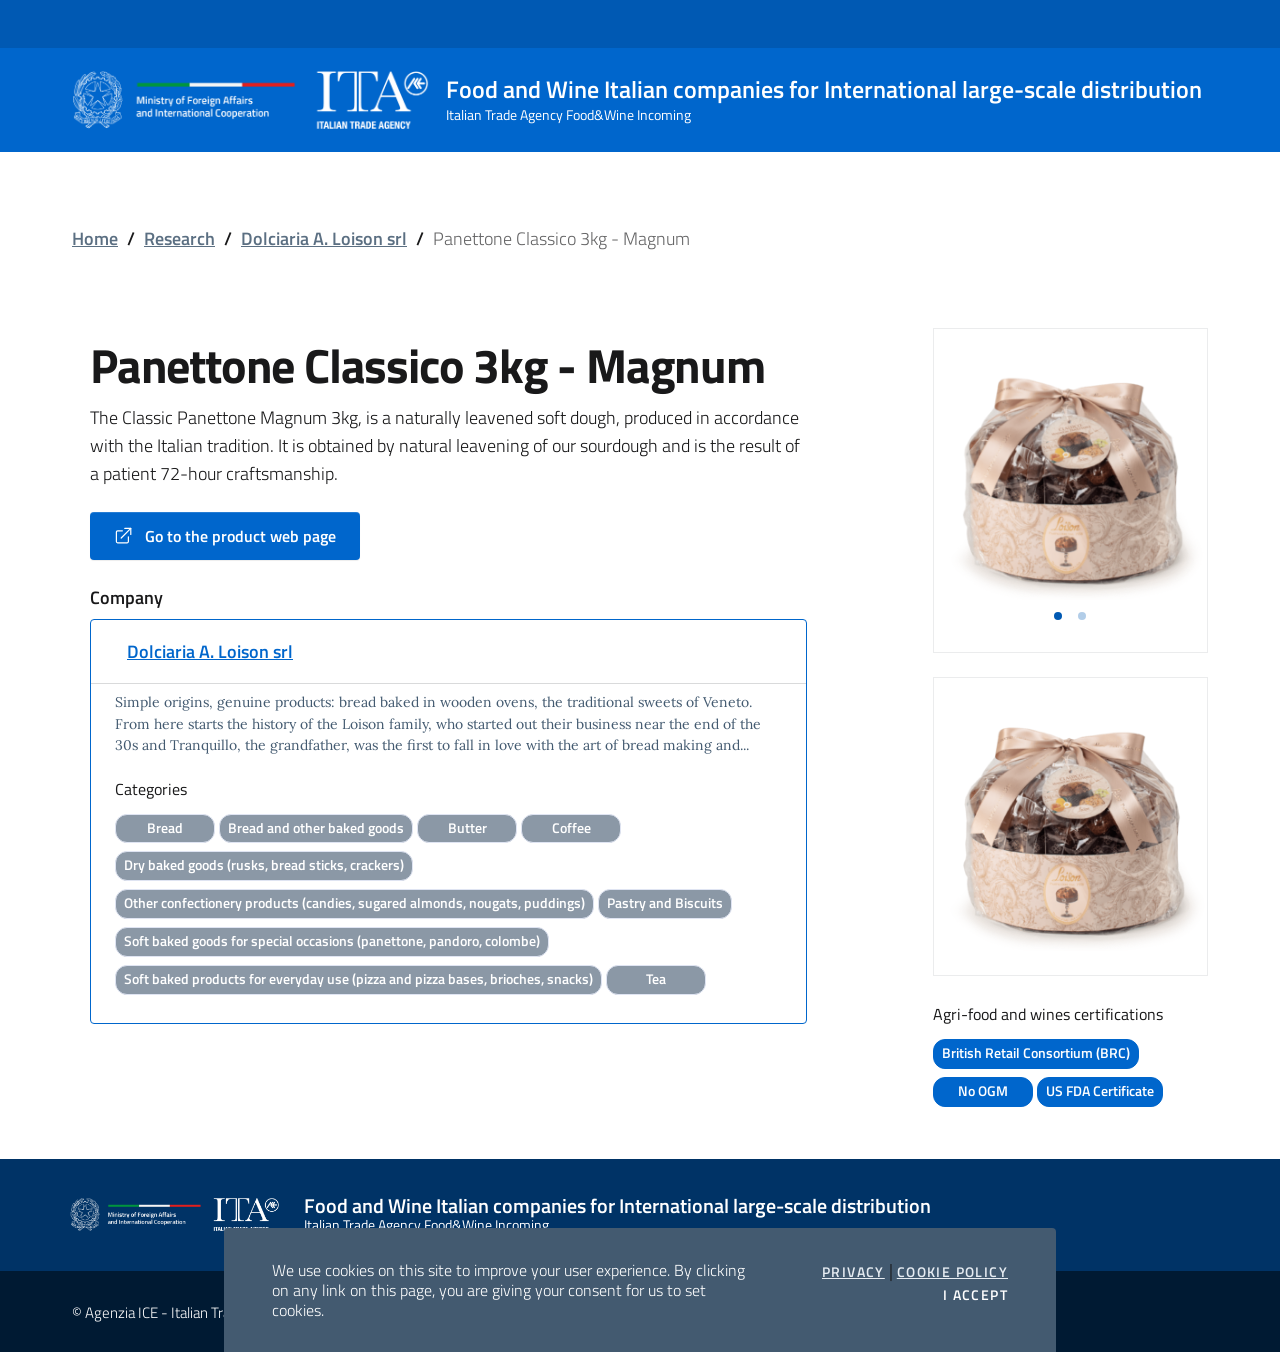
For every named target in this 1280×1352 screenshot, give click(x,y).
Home (95, 238)
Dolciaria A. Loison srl (324, 238)
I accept (975, 1295)
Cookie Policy (952, 1272)
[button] (1058, 616)
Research (179, 238)
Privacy (853, 1272)
